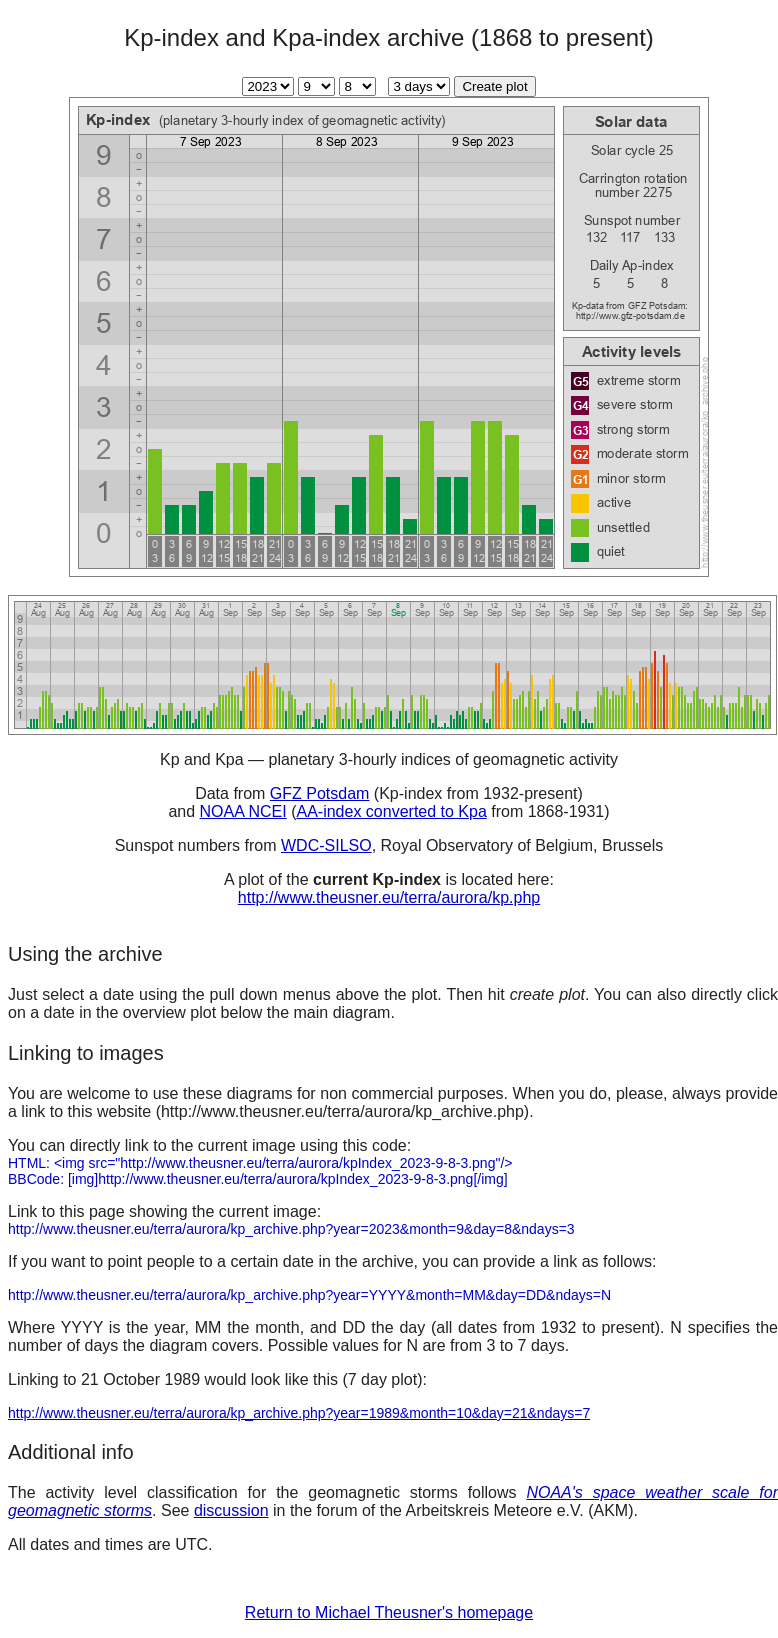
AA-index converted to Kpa (391, 811)
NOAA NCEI (243, 811)
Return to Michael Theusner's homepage (389, 1612)
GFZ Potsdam (320, 793)
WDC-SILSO (326, 845)
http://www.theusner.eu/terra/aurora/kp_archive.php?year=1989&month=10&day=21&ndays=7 (299, 1413)
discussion (231, 1510)
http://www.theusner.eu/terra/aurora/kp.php (389, 897)
